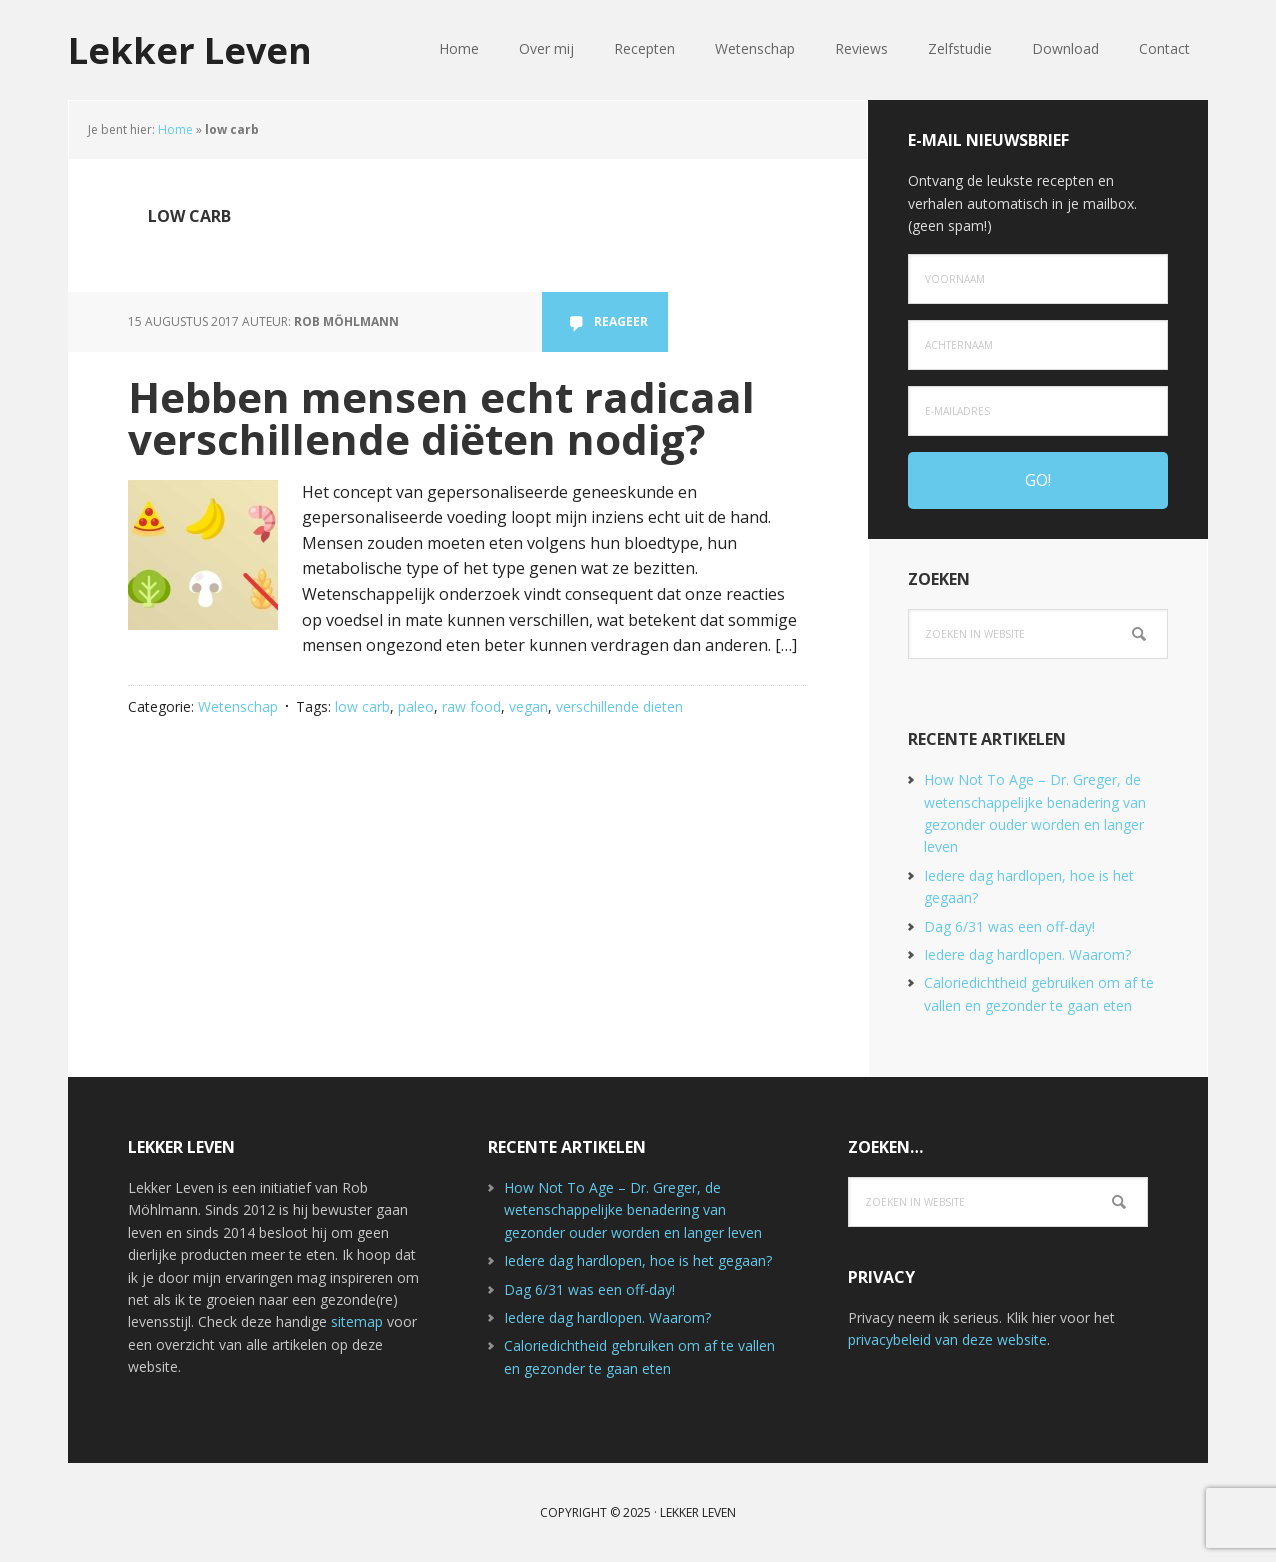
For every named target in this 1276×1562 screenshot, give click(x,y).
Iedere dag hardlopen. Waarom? (1027, 954)
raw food (471, 706)
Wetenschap (238, 706)
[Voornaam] (1038, 279)
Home (175, 129)
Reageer (621, 321)
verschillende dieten (619, 706)
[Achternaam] (1038, 345)
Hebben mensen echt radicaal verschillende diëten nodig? (441, 417)
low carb (362, 706)
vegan (528, 706)
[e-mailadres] (1038, 411)
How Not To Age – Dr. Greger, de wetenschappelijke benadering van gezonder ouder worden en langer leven (633, 1210)
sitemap (357, 1321)
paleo (416, 706)
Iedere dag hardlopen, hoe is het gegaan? (638, 1260)
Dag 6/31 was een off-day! (1009, 926)
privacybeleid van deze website (947, 1339)
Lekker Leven (190, 49)
